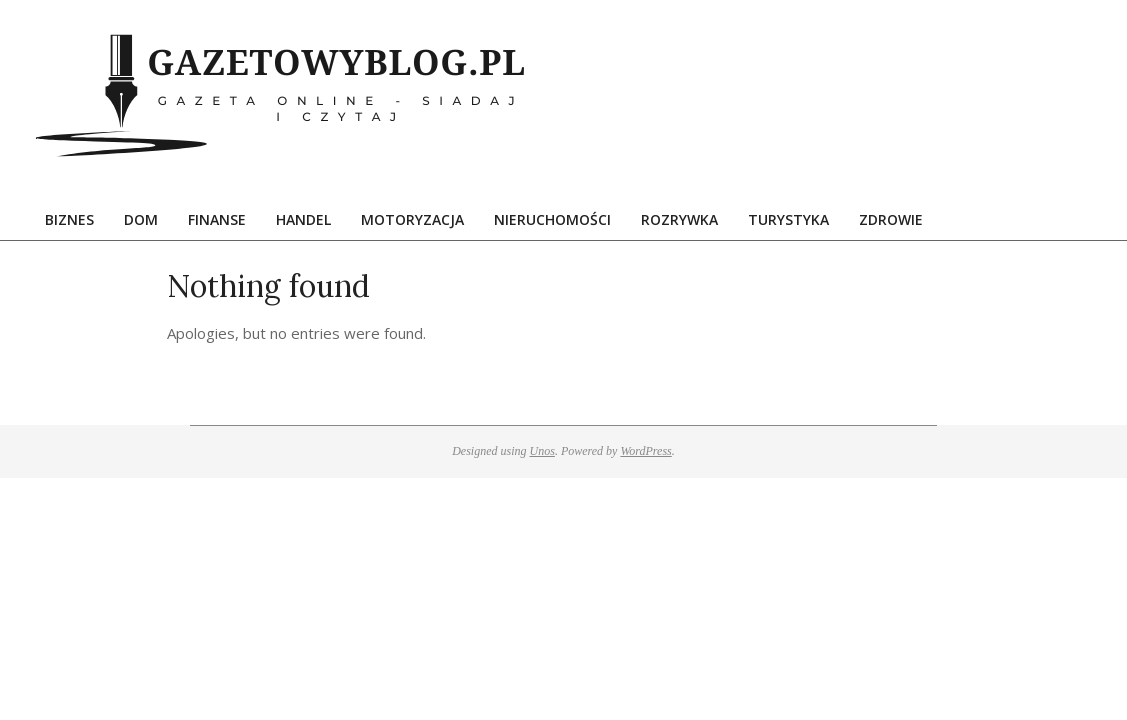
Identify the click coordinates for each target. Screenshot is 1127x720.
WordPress (645, 451)
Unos (542, 451)
